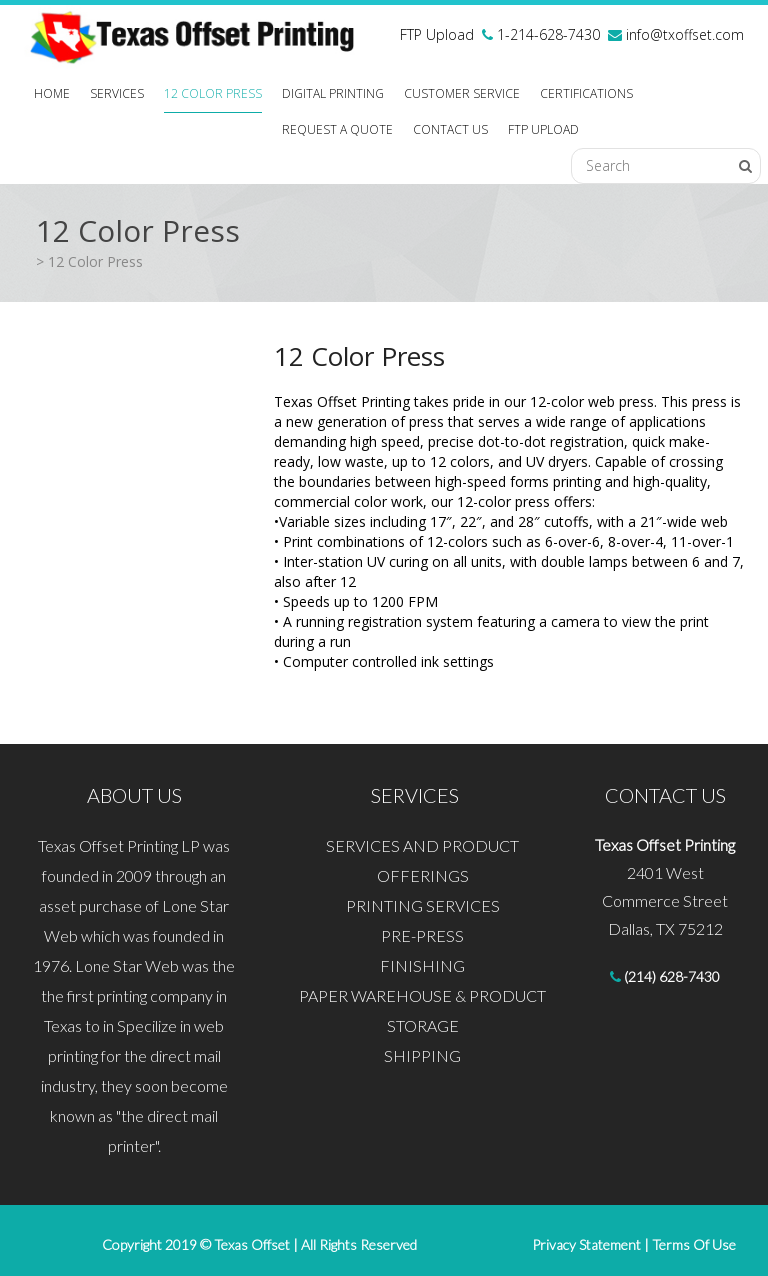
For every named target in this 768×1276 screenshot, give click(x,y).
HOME (52, 93)
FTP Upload (437, 34)
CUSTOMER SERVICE (462, 93)
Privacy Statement (586, 1244)
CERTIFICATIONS (586, 93)
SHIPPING (422, 1055)
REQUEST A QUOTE (337, 129)
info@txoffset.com (685, 34)
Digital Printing (333, 93)
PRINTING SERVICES (423, 905)
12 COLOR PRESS (213, 93)
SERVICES (117, 93)
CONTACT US (450, 129)
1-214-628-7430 (546, 34)
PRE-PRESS (422, 935)
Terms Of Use (692, 1244)
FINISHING (422, 965)
